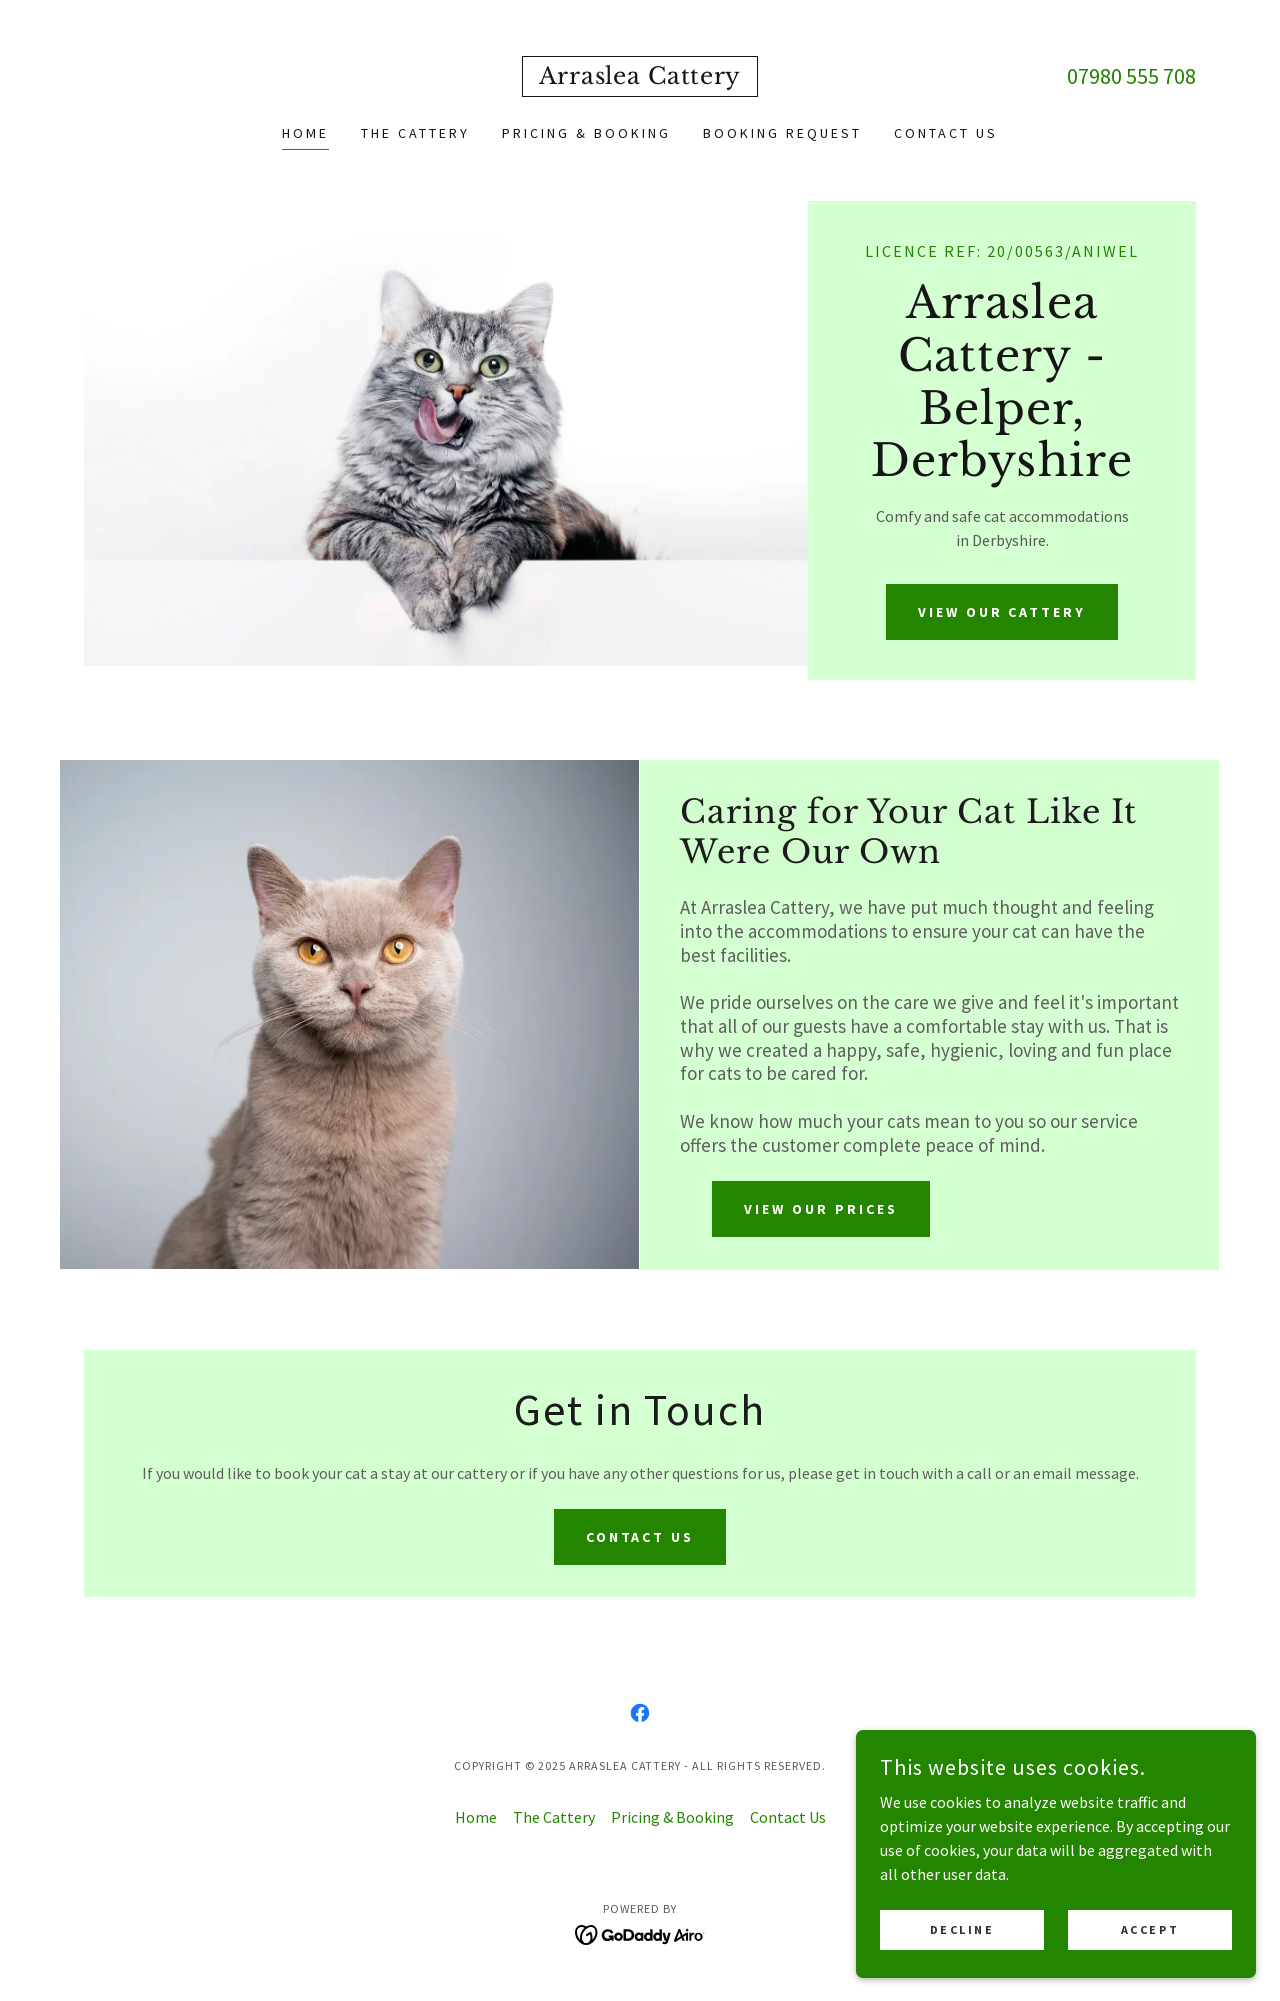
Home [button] (476, 1817)
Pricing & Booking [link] (586, 133)
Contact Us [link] (946, 133)
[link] (640, 78)
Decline (962, 1929)
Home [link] (305, 133)
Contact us (640, 1537)
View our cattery (1002, 612)
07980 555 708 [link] (1131, 76)
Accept (1150, 1929)
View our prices (821, 1209)
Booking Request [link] (782, 133)
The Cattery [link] (415, 133)
